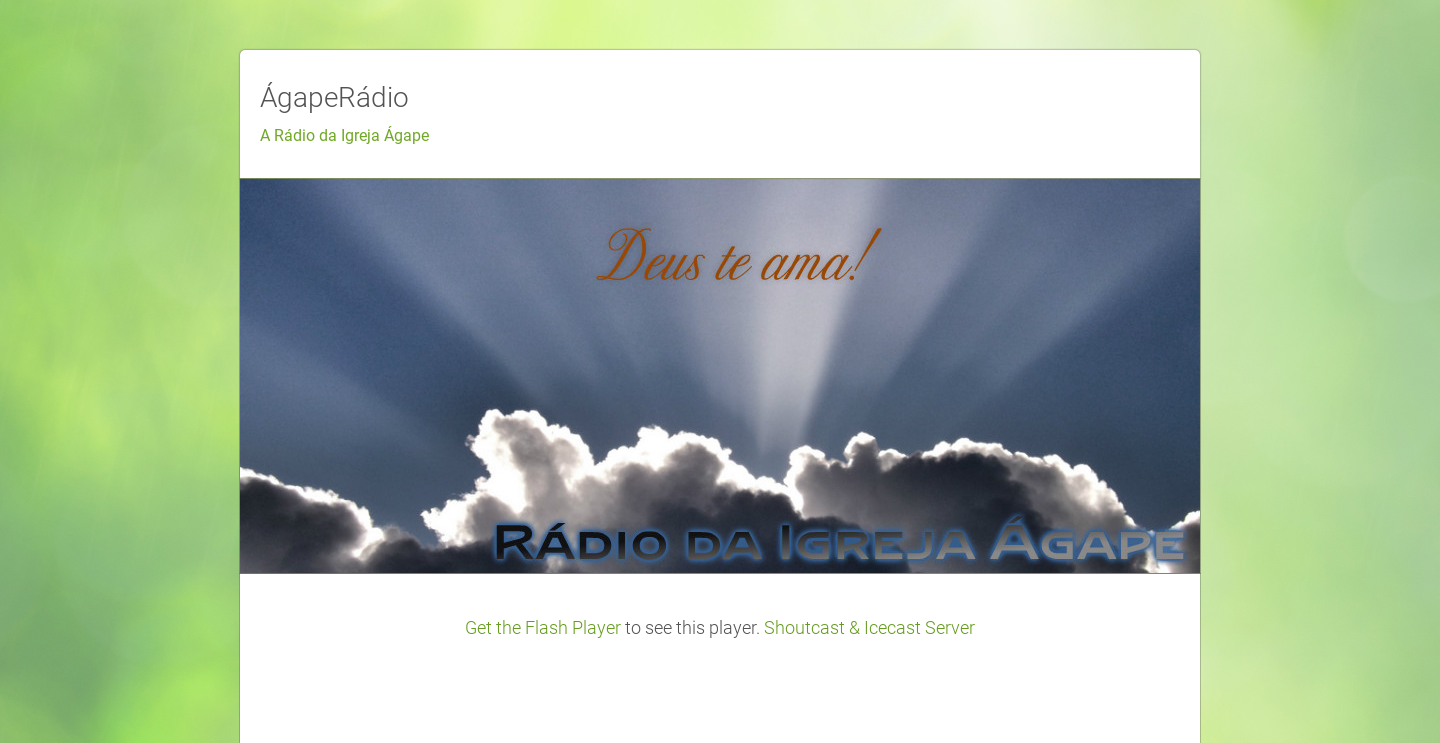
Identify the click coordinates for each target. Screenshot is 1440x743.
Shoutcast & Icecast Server (869, 628)
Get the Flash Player (543, 628)
